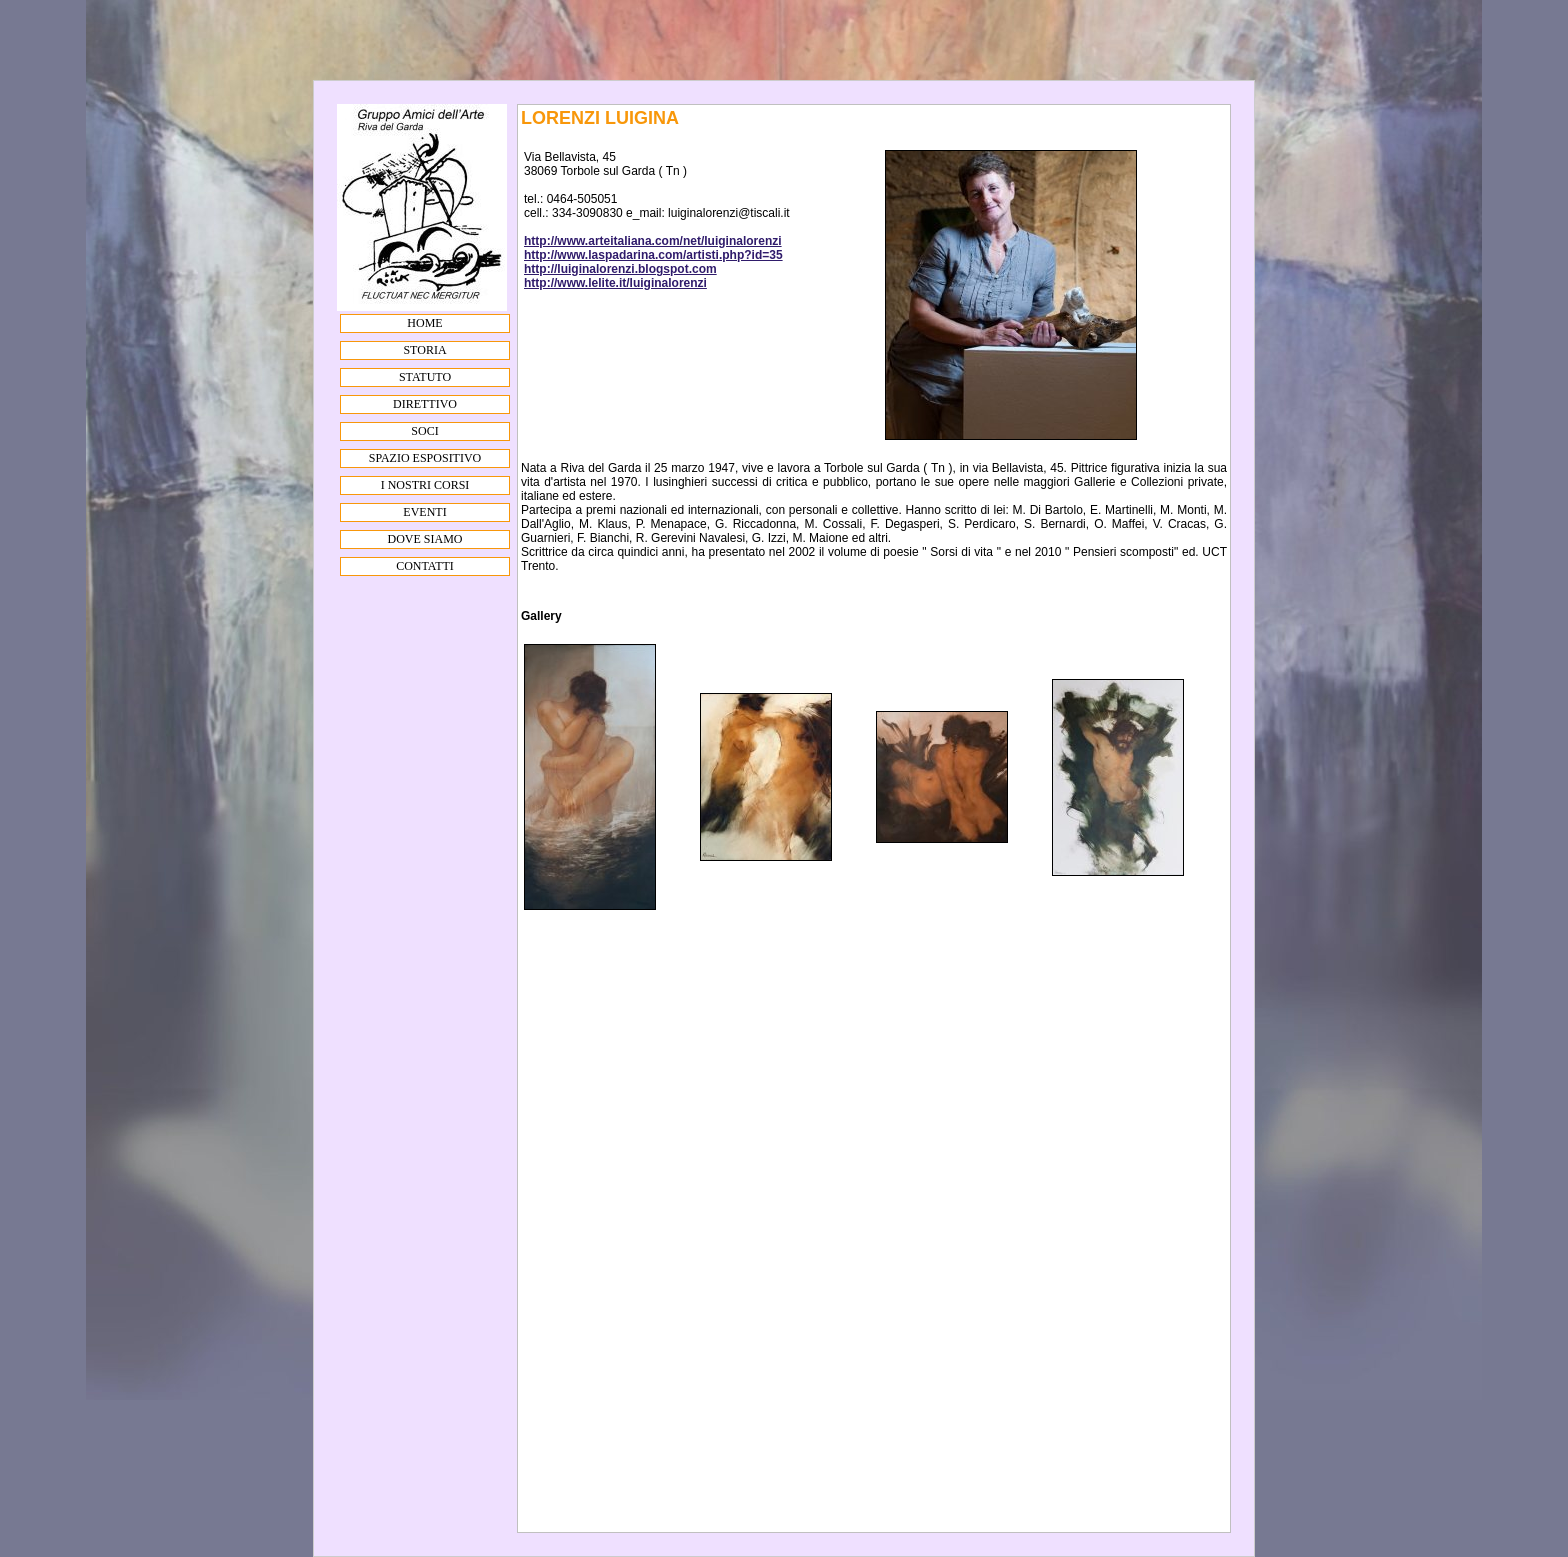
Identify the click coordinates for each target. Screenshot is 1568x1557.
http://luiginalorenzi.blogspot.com (620, 269)
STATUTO (425, 377)
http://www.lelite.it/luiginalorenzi (615, 283)
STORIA (424, 350)
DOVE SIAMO (425, 539)
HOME (424, 323)
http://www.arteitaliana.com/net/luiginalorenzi (653, 241)
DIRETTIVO (425, 404)
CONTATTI (425, 566)
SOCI (424, 431)
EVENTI (424, 512)
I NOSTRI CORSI (425, 485)
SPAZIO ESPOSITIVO (425, 458)
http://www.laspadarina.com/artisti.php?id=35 (653, 255)
